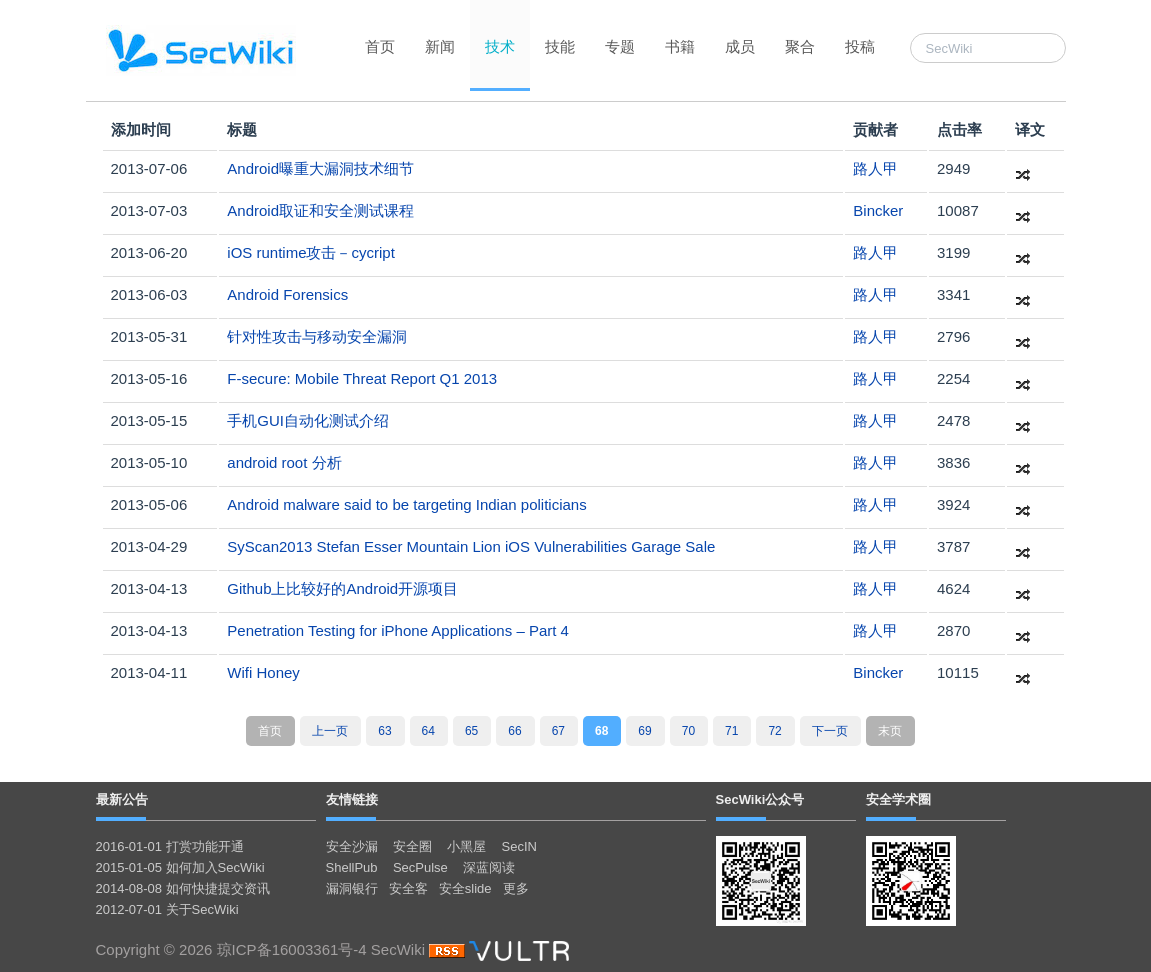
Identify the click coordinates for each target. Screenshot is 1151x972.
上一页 (330, 731)
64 (428, 731)
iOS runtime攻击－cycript (311, 252)
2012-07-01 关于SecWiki (167, 909)
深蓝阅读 (489, 867)
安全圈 (412, 846)
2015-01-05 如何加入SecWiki (180, 867)
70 (688, 731)
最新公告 (122, 799)
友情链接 (352, 799)
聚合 (800, 46)
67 (558, 731)
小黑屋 (466, 846)
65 (471, 731)
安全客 (408, 888)
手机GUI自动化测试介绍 (308, 420)
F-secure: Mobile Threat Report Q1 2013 (362, 378)
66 (514, 731)
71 (731, 731)
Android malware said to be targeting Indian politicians (406, 504)
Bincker (878, 210)
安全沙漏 (352, 846)
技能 (560, 46)
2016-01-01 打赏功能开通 (170, 846)
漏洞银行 (352, 888)
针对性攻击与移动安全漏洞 (317, 336)
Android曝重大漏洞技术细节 (320, 168)
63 (384, 731)
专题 (620, 46)
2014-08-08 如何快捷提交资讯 (183, 888)
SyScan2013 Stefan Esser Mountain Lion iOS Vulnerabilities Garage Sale (471, 546)
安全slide (465, 888)
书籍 (680, 46)
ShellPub (352, 867)
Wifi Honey (263, 672)
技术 (500, 46)
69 (644, 731)
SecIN (519, 846)
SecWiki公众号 (760, 799)
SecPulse (420, 867)
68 (601, 731)
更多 (516, 888)
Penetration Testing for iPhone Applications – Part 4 (398, 630)
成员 (740, 46)
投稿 (860, 46)
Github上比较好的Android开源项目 (342, 588)
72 (774, 731)
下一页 (830, 731)
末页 (890, 731)
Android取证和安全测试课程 (320, 210)
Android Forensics (287, 294)
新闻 (440, 46)
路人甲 (875, 168)
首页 (380, 46)
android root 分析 (284, 462)
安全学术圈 (898, 799)
